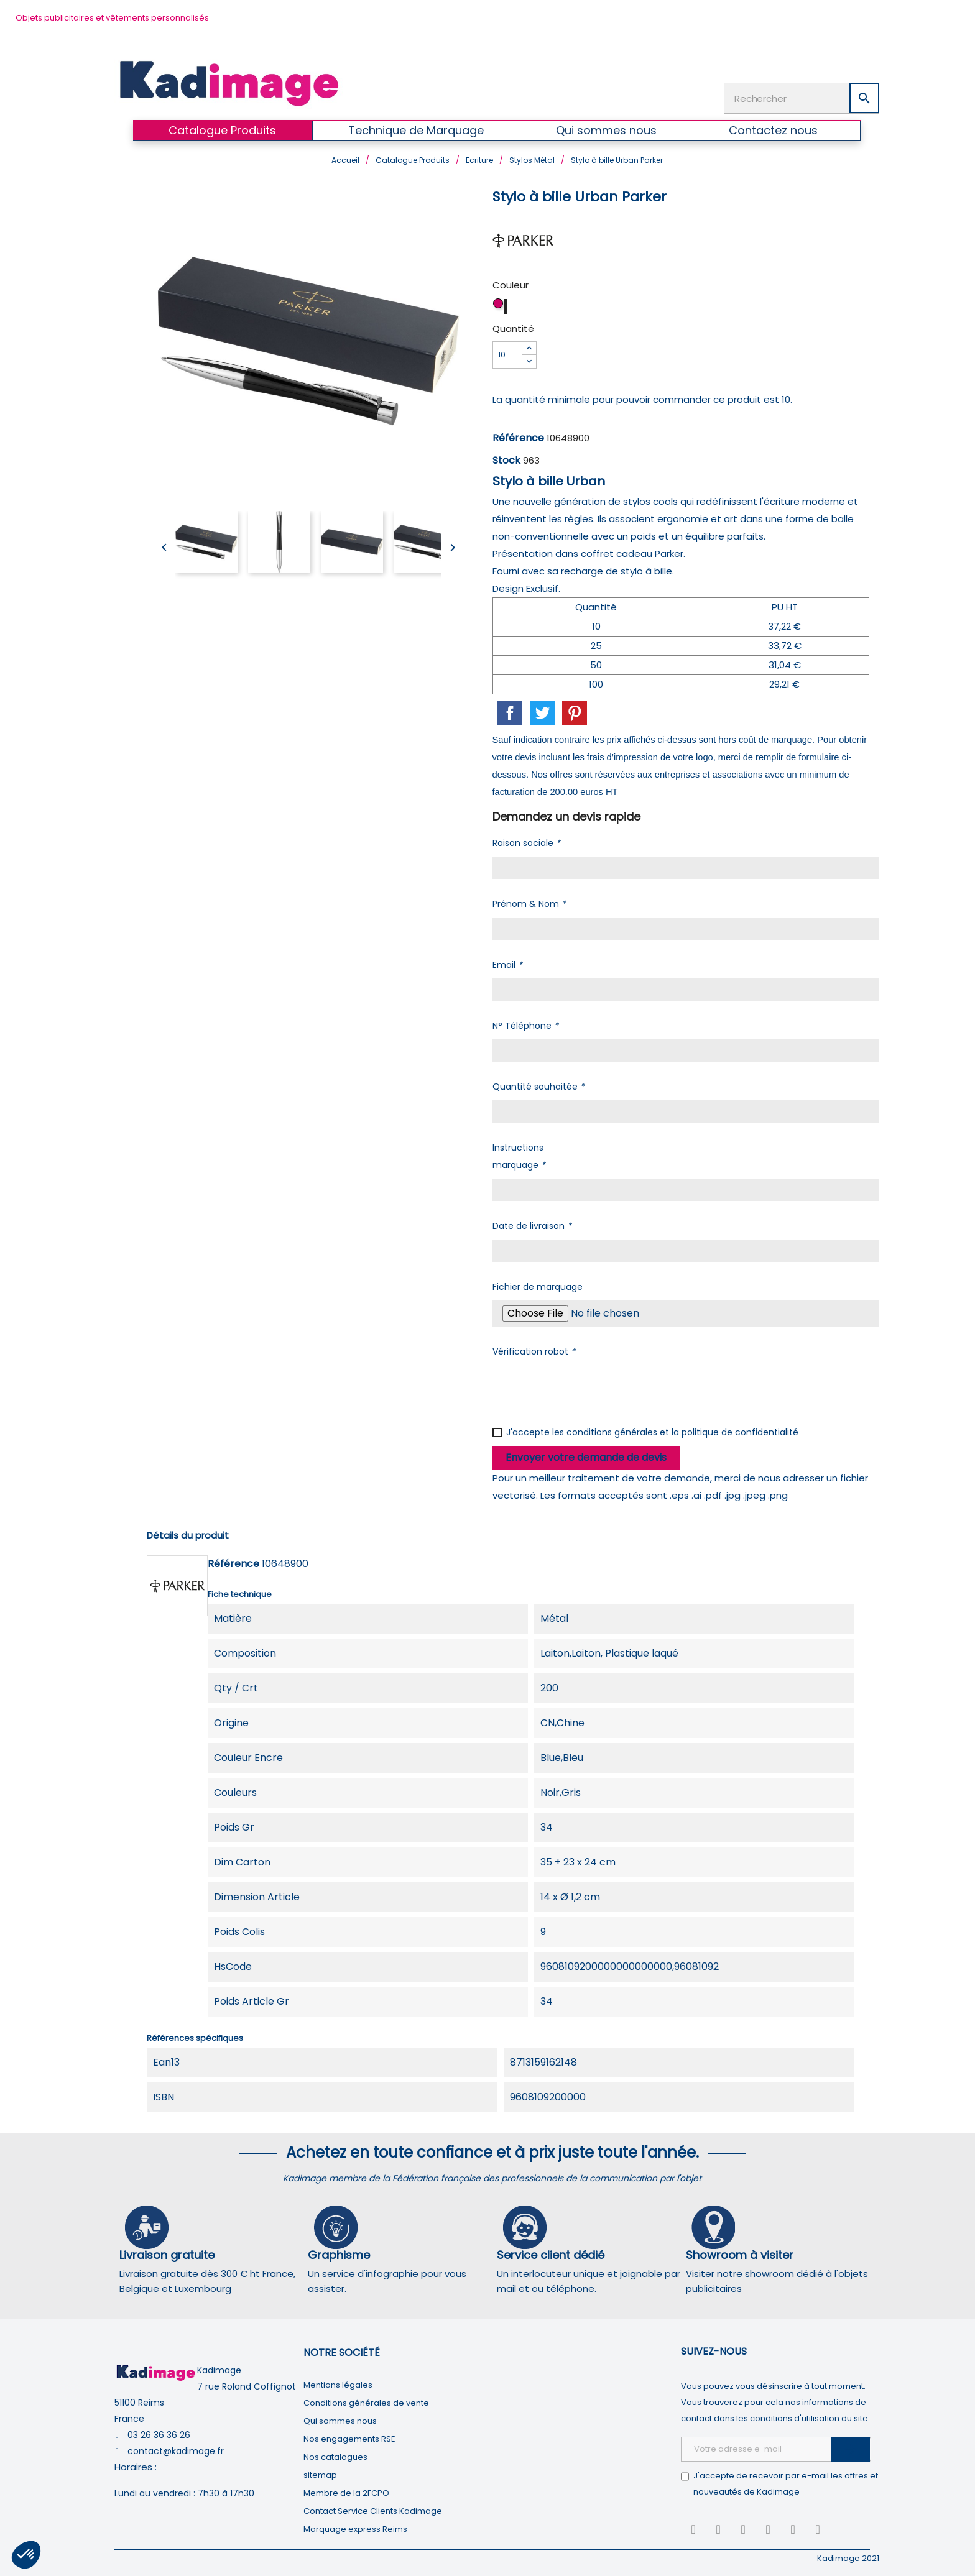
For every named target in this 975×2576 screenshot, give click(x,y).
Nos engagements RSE (349, 2438)
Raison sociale (526, 841)
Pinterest (574, 711)
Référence (518, 437)
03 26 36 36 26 (158, 2433)
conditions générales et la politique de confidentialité (682, 1431)
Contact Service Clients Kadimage (372, 2510)
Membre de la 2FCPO (346, 2492)
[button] (26, 2555)
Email (507, 963)
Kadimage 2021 (848, 2557)
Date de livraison (531, 1224)
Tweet (542, 711)
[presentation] (587, 1388)
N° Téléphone (525, 1024)
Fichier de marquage (537, 1285)
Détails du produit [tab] (188, 1533)
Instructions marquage (518, 1155)
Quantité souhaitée (538, 1085)
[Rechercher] (801, 97)
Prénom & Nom (529, 902)
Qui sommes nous (340, 2420)
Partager (509, 711)
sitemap (320, 2474)
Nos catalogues (335, 2456)
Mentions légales (337, 2384)
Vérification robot (533, 1350)
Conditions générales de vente (366, 2402)
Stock (506, 459)
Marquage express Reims (355, 2528)
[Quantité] (507, 353)
